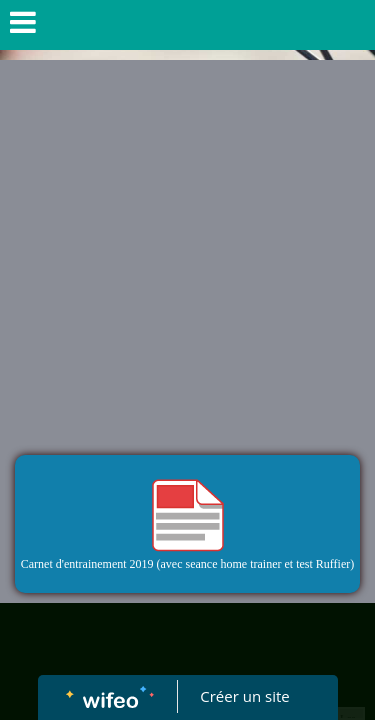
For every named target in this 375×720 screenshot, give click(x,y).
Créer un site (244, 696)
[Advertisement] (187, 257)
